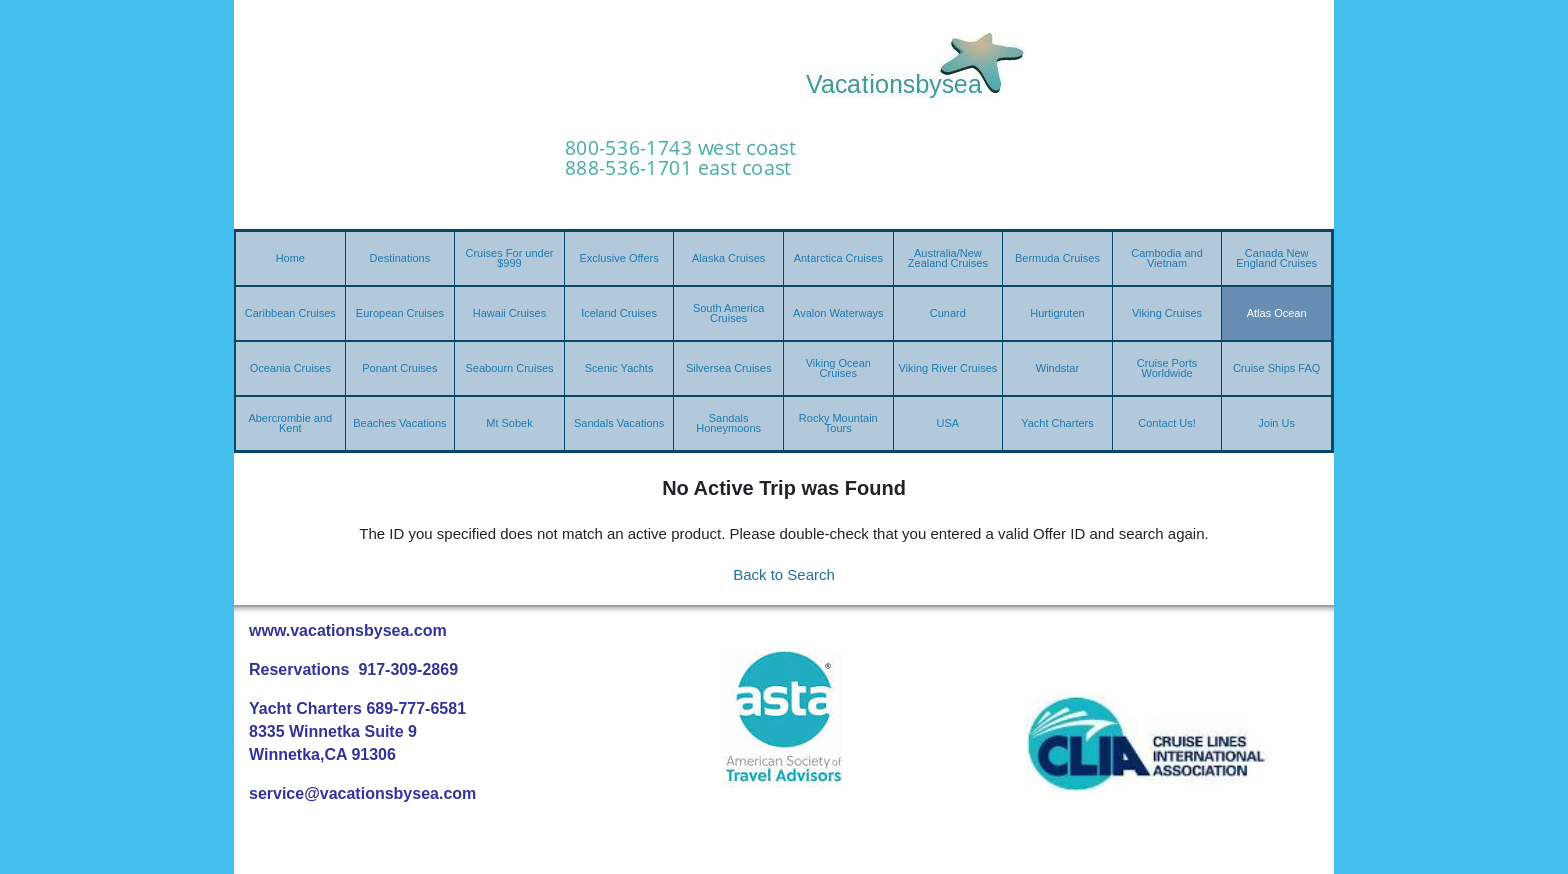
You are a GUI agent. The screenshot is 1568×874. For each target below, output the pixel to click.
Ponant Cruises (399, 368)
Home (290, 258)
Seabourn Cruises (509, 368)
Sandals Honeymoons (728, 423)
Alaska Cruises (728, 258)
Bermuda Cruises (1057, 258)
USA (948, 423)
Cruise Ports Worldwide (1167, 368)
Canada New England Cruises (1276, 258)
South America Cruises (729, 313)
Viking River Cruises (947, 368)
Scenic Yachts (619, 368)
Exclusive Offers (618, 258)
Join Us (1276, 423)
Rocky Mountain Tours (838, 423)
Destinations (400, 258)
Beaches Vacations (399, 423)
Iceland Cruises (619, 313)
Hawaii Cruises (509, 313)
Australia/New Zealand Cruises (948, 258)
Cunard (948, 313)
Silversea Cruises (729, 368)
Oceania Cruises (290, 368)
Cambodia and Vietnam (1167, 258)
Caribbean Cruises (290, 313)
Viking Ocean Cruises (838, 368)
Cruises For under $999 (509, 258)
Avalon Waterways (838, 313)
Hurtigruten (1057, 313)
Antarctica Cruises (838, 258)
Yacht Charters (1057, 423)
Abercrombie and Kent (290, 423)
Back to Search (784, 574)
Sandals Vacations (619, 423)
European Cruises (400, 313)
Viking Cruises (1167, 313)
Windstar (1057, 368)
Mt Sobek (509, 423)
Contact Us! (1166, 423)
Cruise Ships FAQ (1276, 368)
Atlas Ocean (1277, 313)
